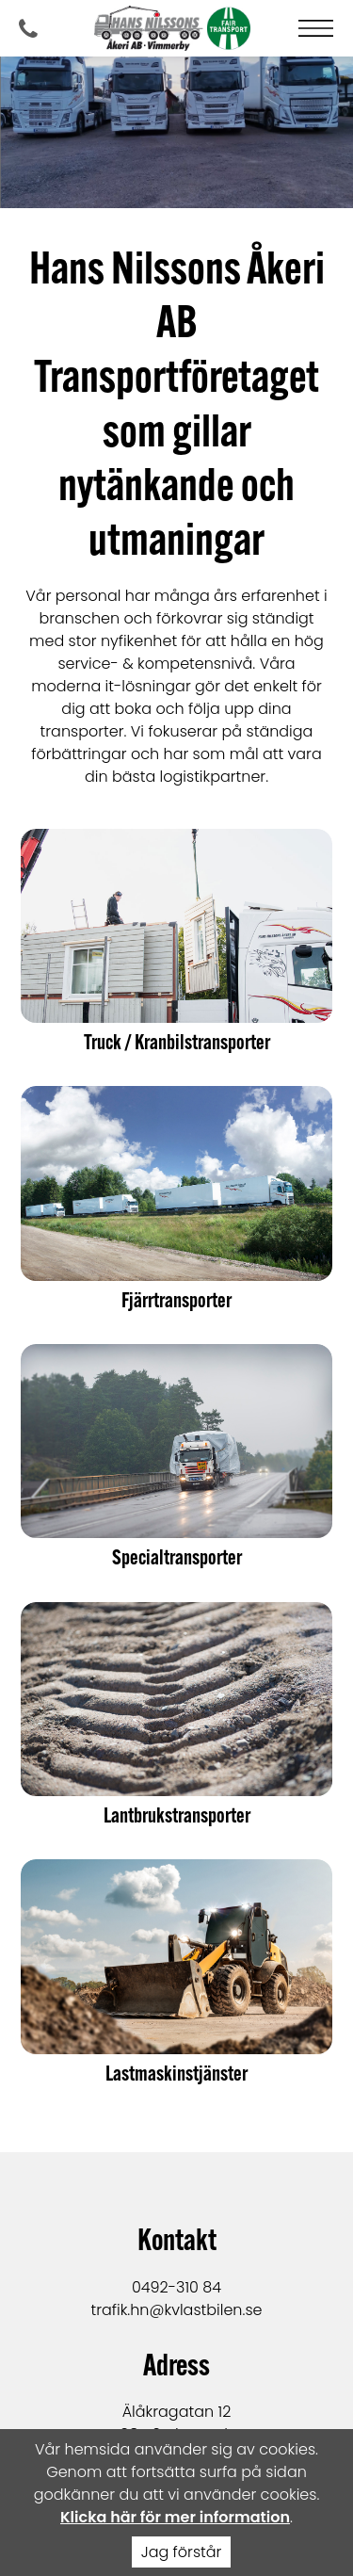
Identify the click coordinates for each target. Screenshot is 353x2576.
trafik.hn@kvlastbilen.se (176, 2310)
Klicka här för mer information (175, 2517)
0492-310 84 (176, 2287)
